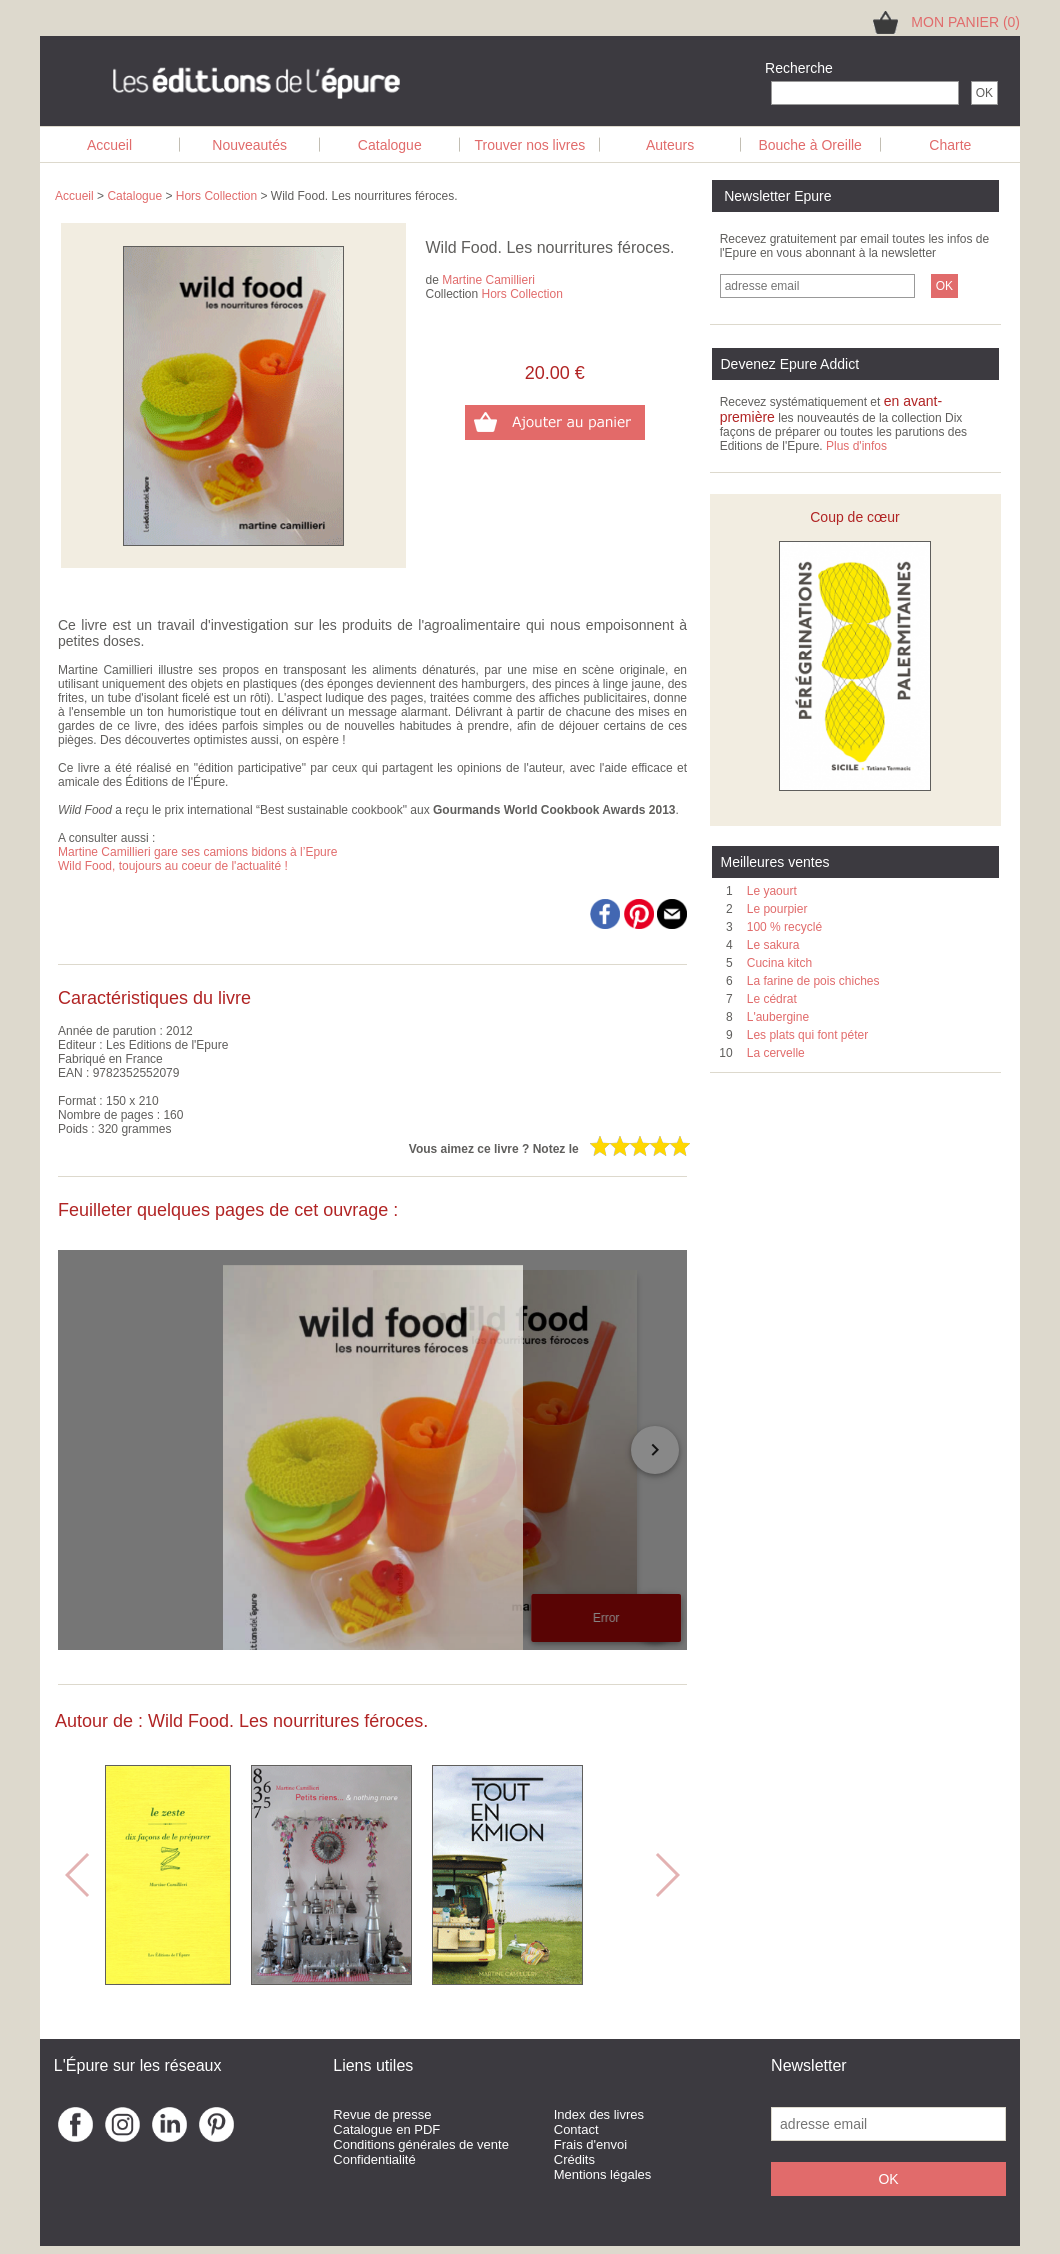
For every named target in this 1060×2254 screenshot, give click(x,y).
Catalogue (390, 145)
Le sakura (773, 945)
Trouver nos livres (530, 145)
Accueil (109, 145)
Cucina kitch (779, 963)
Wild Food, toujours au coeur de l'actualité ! (173, 866)
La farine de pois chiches (813, 981)
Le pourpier (777, 909)
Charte (950, 145)
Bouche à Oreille (810, 145)
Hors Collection (216, 196)
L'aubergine (778, 1017)
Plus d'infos (856, 446)
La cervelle (776, 1053)
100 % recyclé (784, 927)
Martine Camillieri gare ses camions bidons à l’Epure (197, 852)
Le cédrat (772, 999)
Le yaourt (772, 891)
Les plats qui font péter (807, 1035)
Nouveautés (249, 145)
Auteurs (670, 145)
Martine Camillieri (488, 280)
